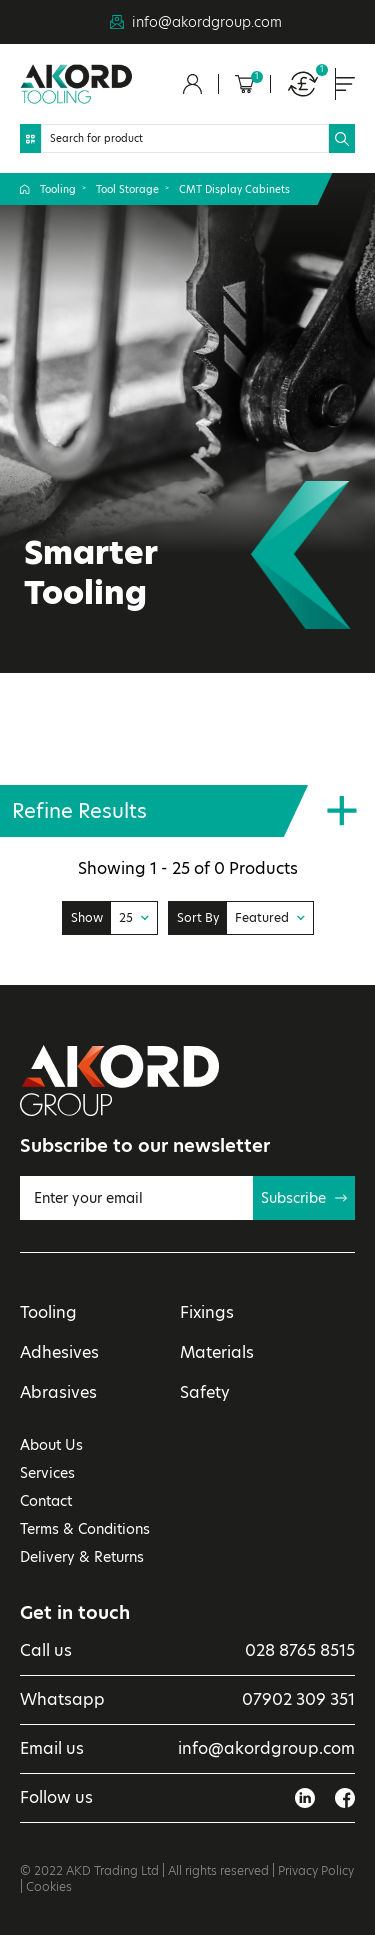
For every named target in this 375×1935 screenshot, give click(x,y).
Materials (217, 1352)
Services (47, 1473)
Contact (46, 1501)
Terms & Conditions (85, 1529)
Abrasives (58, 1392)
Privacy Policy (316, 1870)
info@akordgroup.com (207, 22)
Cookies (49, 1886)
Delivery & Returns (82, 1557)
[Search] (185, 138)
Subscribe (304, 1198)
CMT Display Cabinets (234, 189)
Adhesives (59, 1352)
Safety (205, 1392)
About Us (51, 1445)
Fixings (207, 1312)
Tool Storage (127, 189)
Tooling (58, 189)
